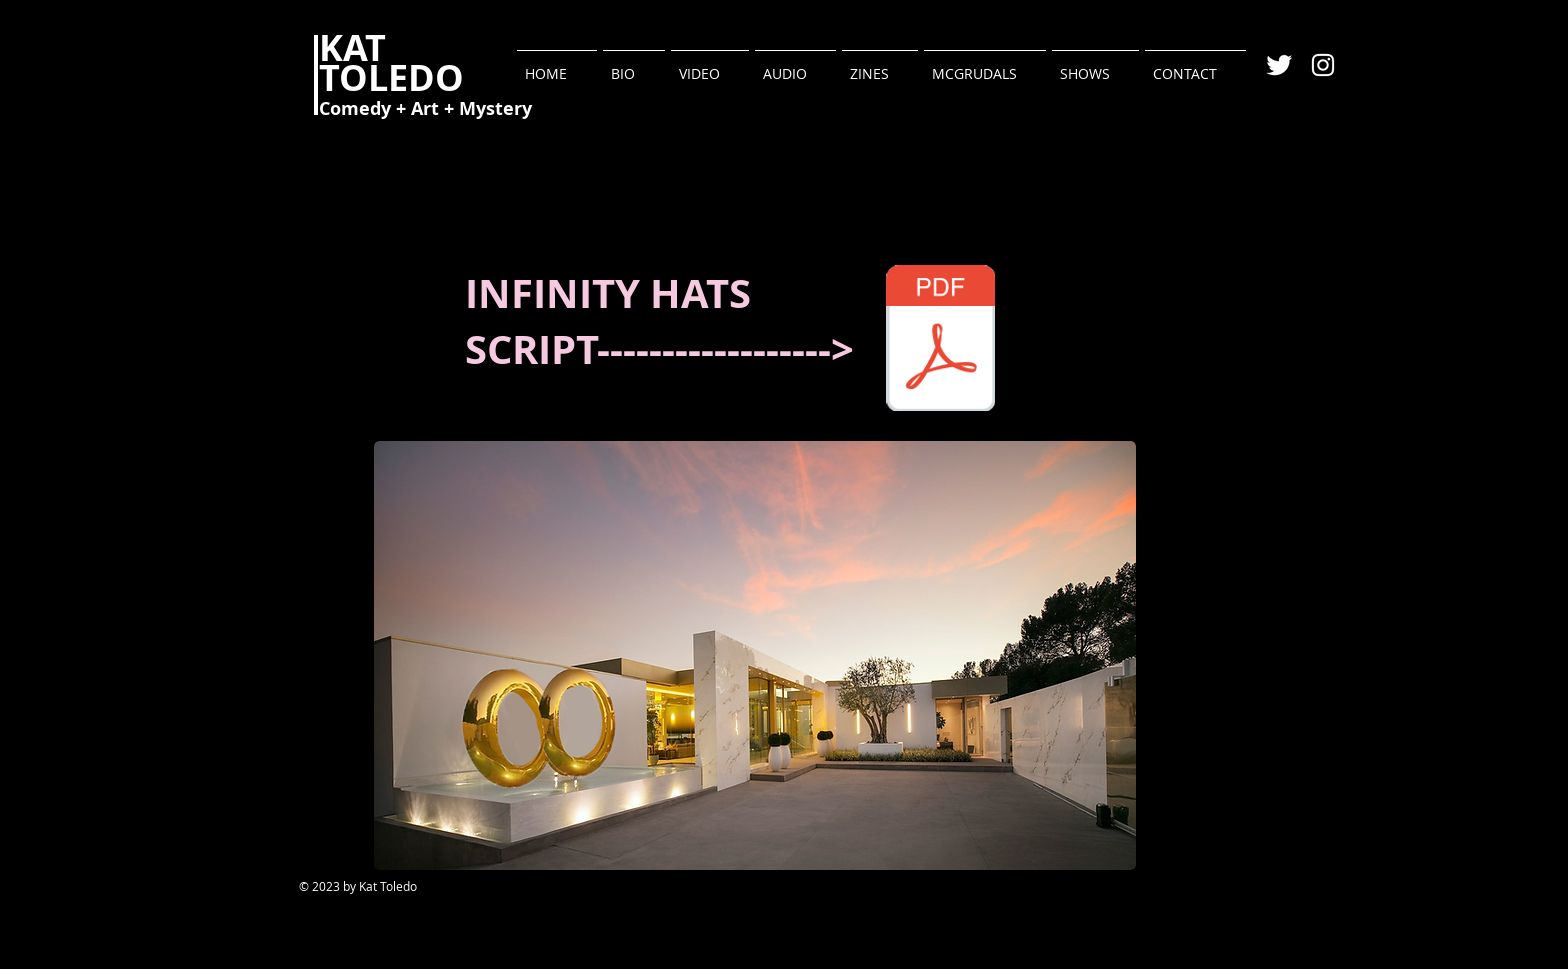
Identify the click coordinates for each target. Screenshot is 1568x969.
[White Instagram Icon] (1323, 65)
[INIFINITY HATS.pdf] (940, 340)
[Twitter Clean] (1279, 65)
